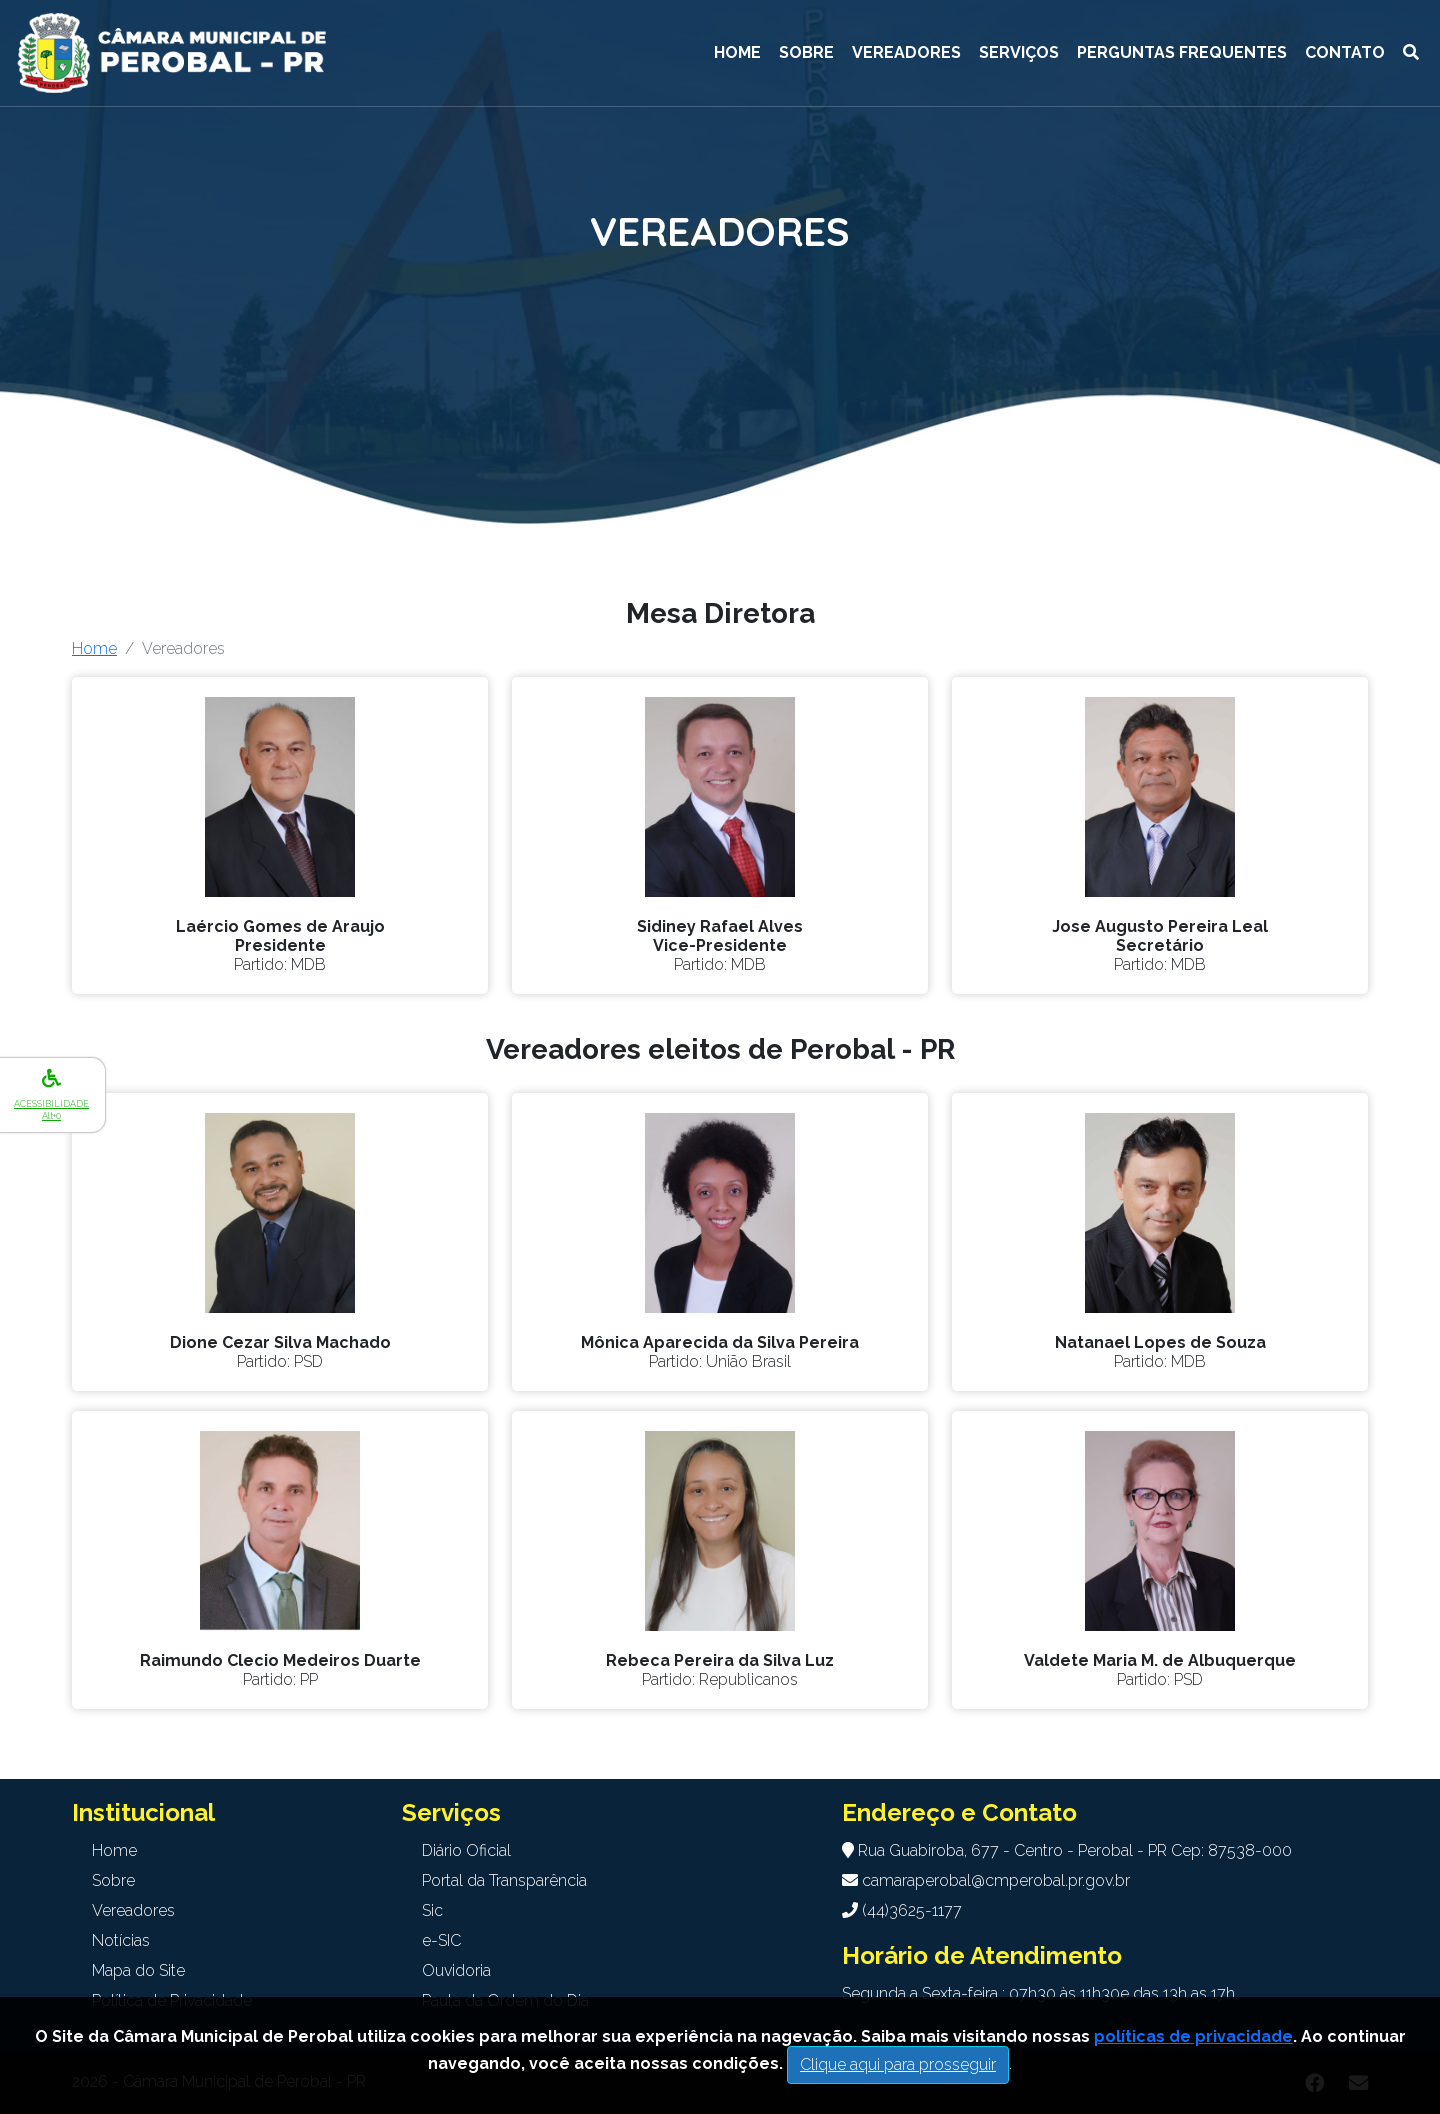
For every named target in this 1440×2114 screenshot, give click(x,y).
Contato (1345, 52)
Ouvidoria (456, 1970)
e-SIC (441, 1940)
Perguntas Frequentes (1182, 52)
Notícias (121, 1940)
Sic (432, 1910)
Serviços (1019, 52)
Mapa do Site (138, 1970)
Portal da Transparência (504, 1880)
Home (737, 52)
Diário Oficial (466, 1850)
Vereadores (906, 52)
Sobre (806, 52)
